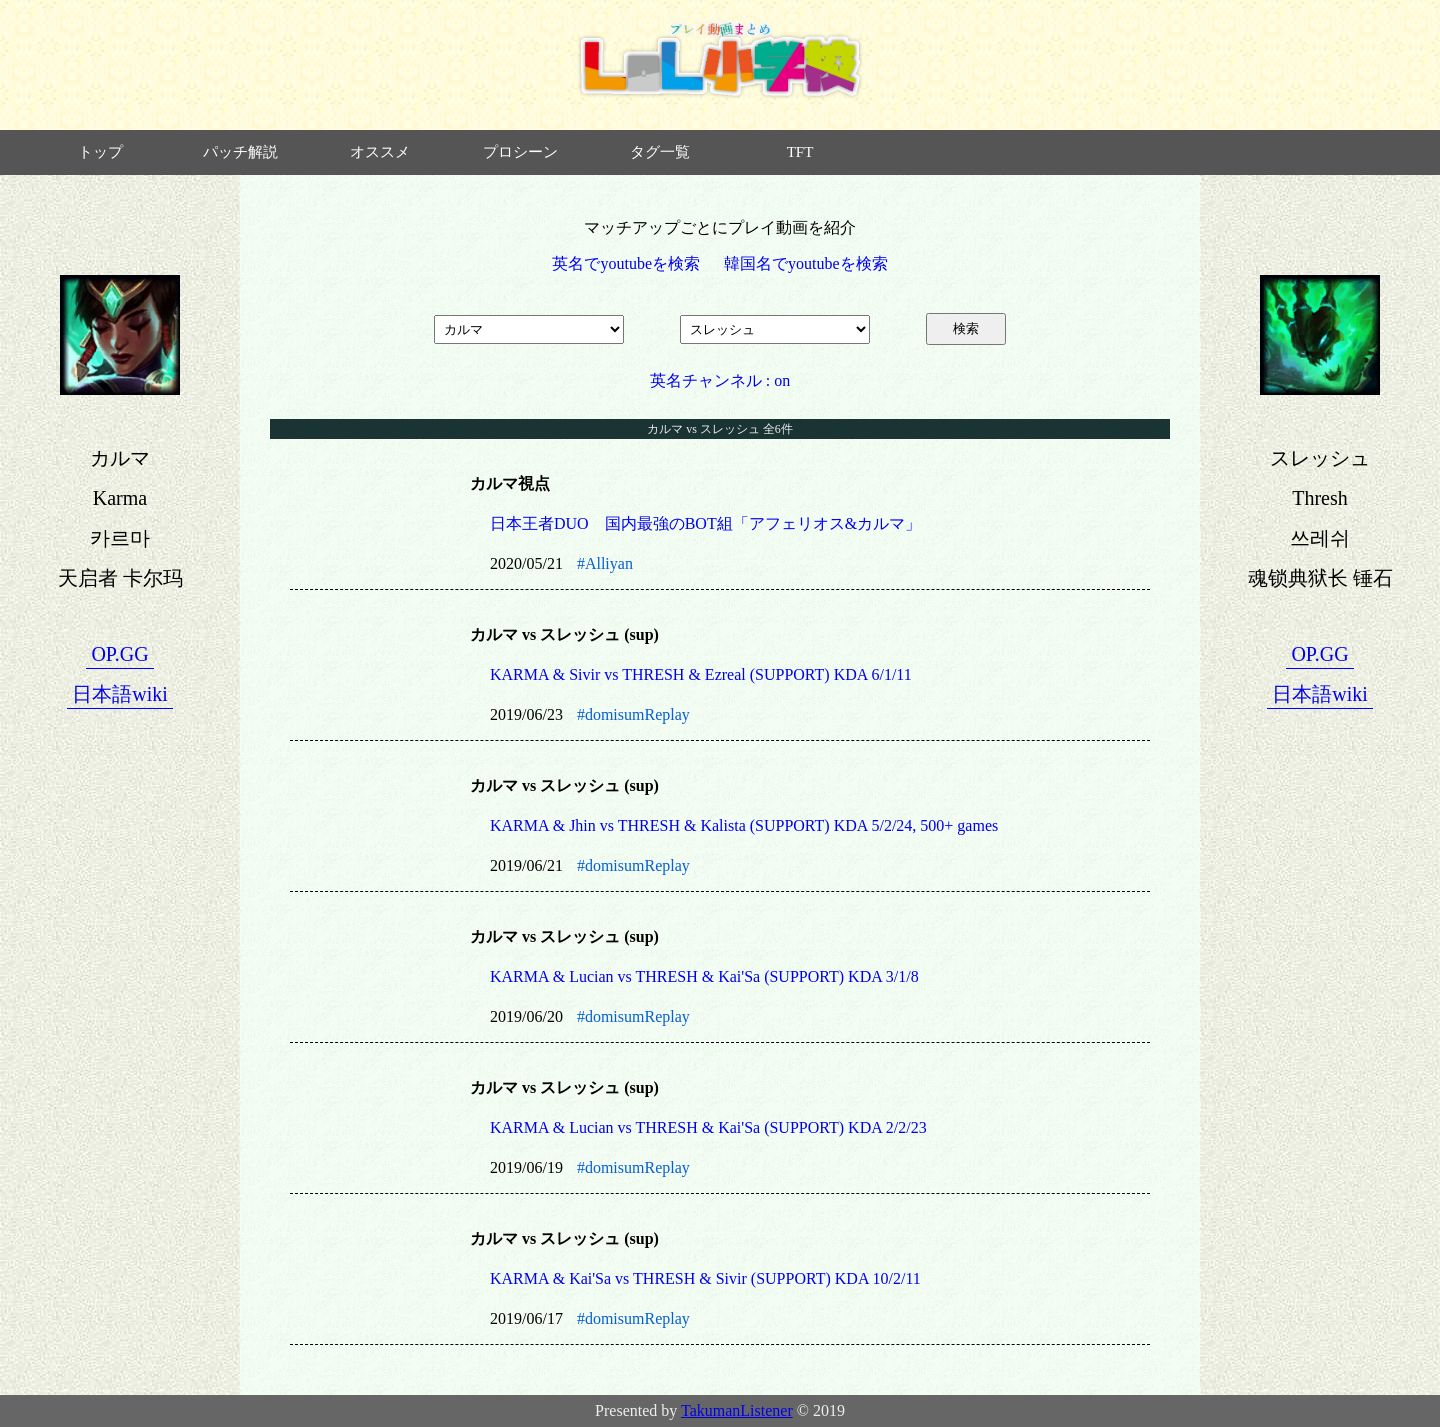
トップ (100, 152)
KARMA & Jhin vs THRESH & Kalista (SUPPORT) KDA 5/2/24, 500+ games (744, 825)
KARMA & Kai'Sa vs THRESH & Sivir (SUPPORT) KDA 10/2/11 (705, 1278)
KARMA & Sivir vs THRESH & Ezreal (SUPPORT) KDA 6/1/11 (701, 674)
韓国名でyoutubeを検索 (806, 263)
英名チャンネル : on (720, 380)
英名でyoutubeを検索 (626, 263)
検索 (966, 328)
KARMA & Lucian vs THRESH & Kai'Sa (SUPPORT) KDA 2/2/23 (708, 1127)
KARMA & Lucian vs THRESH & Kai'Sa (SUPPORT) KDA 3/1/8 (704, 976)
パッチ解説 (240, 152)
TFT (800, 152)
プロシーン (520, 152)
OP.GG (119, 654)
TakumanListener (737, 1410)
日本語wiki (120, 694)
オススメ (380, 152)
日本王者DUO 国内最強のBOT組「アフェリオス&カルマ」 (705, 523)
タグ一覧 (660, 152)
